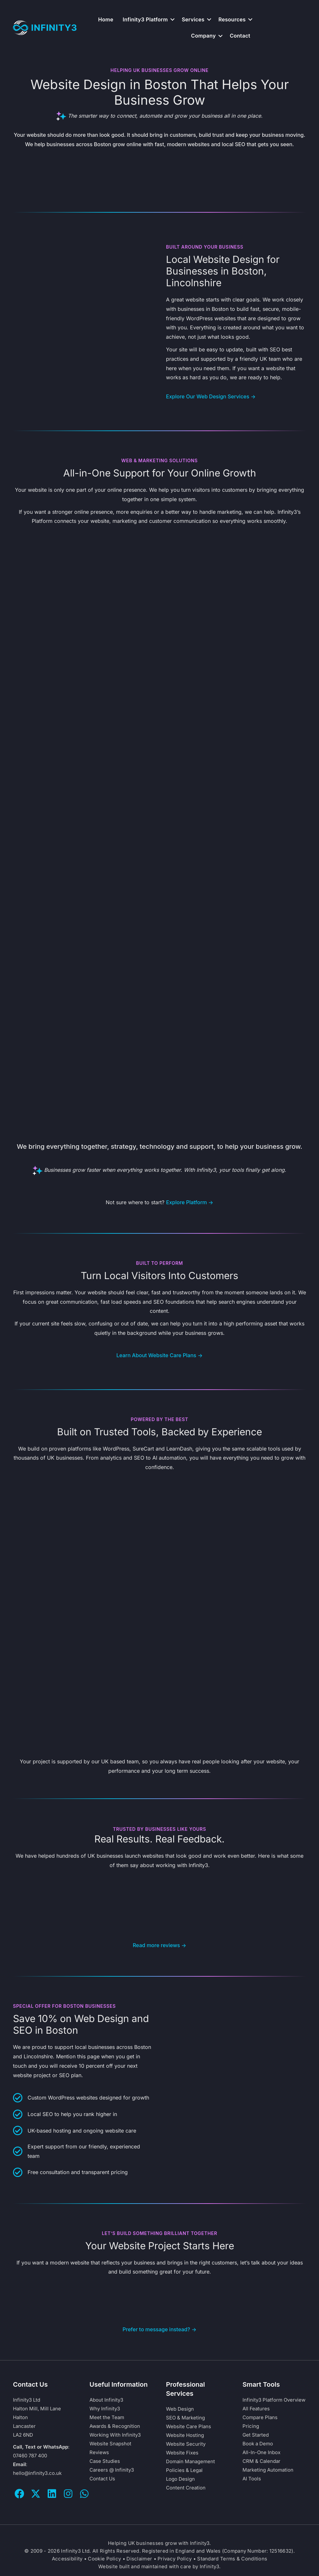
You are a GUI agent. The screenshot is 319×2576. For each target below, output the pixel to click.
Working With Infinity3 (115, 2437)
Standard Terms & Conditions (232, 2561)
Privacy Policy (175, 2561)
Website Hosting (185, 2437)
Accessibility (67, 2561)
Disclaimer (139, 2561)
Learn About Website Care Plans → (159, 1357)
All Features (256, 2411)
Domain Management (190, 2464)
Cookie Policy (104, 2561)
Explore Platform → (189, 1204)
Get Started (255, 2437)
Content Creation (186, 2490)
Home (105, 19)
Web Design (180, 2411)
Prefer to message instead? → (159, 2331)
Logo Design (180, 2481)
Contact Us (102, 2481)
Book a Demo (257, 2446)
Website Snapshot (110, 2446)
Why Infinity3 (104, 2411)
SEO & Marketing (185, 2420)
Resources (232, 19)
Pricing (250, 2428)
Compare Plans (260, 2420)
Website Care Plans (188, 2429)
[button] (172, 19)
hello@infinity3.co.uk (37, 2475)
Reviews (99, 2455)
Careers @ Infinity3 (111, 2472)
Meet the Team (106, 2420)
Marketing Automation (267, 2472)
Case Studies (104, 2463)
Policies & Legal (184, 2472)
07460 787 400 (30, 2458)
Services (193, 19)
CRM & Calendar (261, 2463)
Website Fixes (182, 2455)
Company (203, 35)
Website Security (186, 2446)
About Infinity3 (106, 2402)
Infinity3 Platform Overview (273, 2402)
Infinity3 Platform (145, 19)
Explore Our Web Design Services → (210, 396)
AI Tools (251, 2481)
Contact (240, 35)
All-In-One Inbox (261, 2455)
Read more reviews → (159, 1948)
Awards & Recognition (114, 2428)
